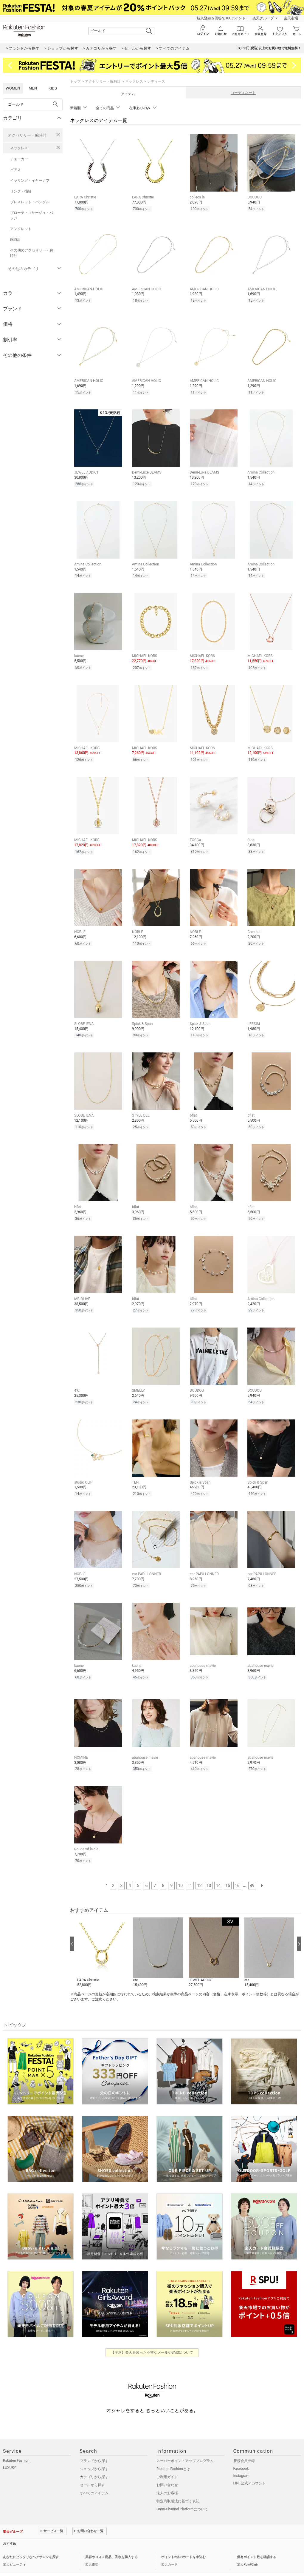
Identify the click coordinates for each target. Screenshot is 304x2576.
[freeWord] (33, 104)
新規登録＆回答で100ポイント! (221, 18)
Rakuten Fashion (16, 2444)
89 (252, 1869)
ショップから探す (94, 2453)
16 (237, 1869)
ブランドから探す (94, 2445)
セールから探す (92, 2469)
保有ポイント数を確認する (256, 2541)
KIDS (53, 88)
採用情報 (86, 2562)
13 (209, 1869)
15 (227, 1869)
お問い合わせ (167, 2469)
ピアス (15, 170)
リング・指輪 (21, 191)
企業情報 (9, 2562)
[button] (102, 1936)
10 (180, 1869)
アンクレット (21, 229)
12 (199, 1869)
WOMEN (13, 88)
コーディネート (243, 93)
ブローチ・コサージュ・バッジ (31, 215)
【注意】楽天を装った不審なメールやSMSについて (152, 2336)
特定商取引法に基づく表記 (177, 2485)
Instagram (241, 2460)
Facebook (241, 2452)
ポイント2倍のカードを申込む (183, 2541)
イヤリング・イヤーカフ (29, 180)
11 (189, 1869)
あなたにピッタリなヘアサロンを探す (31, 2541)
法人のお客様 (167, 2477)
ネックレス (19, 148)
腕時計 (15, 240)
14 (218, 1869)
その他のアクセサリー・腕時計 (31, 253)
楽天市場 (291, 18)
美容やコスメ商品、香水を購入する (111, 2541)
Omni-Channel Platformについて (182, 2493)
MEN (33, 88)
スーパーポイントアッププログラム (185, 2445)
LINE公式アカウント (249, 2467)
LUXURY (9, 2451)
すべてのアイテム (94, 2477)
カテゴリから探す (94, 2461)
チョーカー (19, 159)
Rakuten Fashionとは (173, 2453)
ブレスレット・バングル (29, 202)
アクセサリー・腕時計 (27, 135)
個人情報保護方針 (34, 2562)
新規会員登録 (244, 2445)
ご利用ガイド (167, 2461)
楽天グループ (263, 18)
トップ (75, 81)
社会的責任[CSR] (63, 2562)
